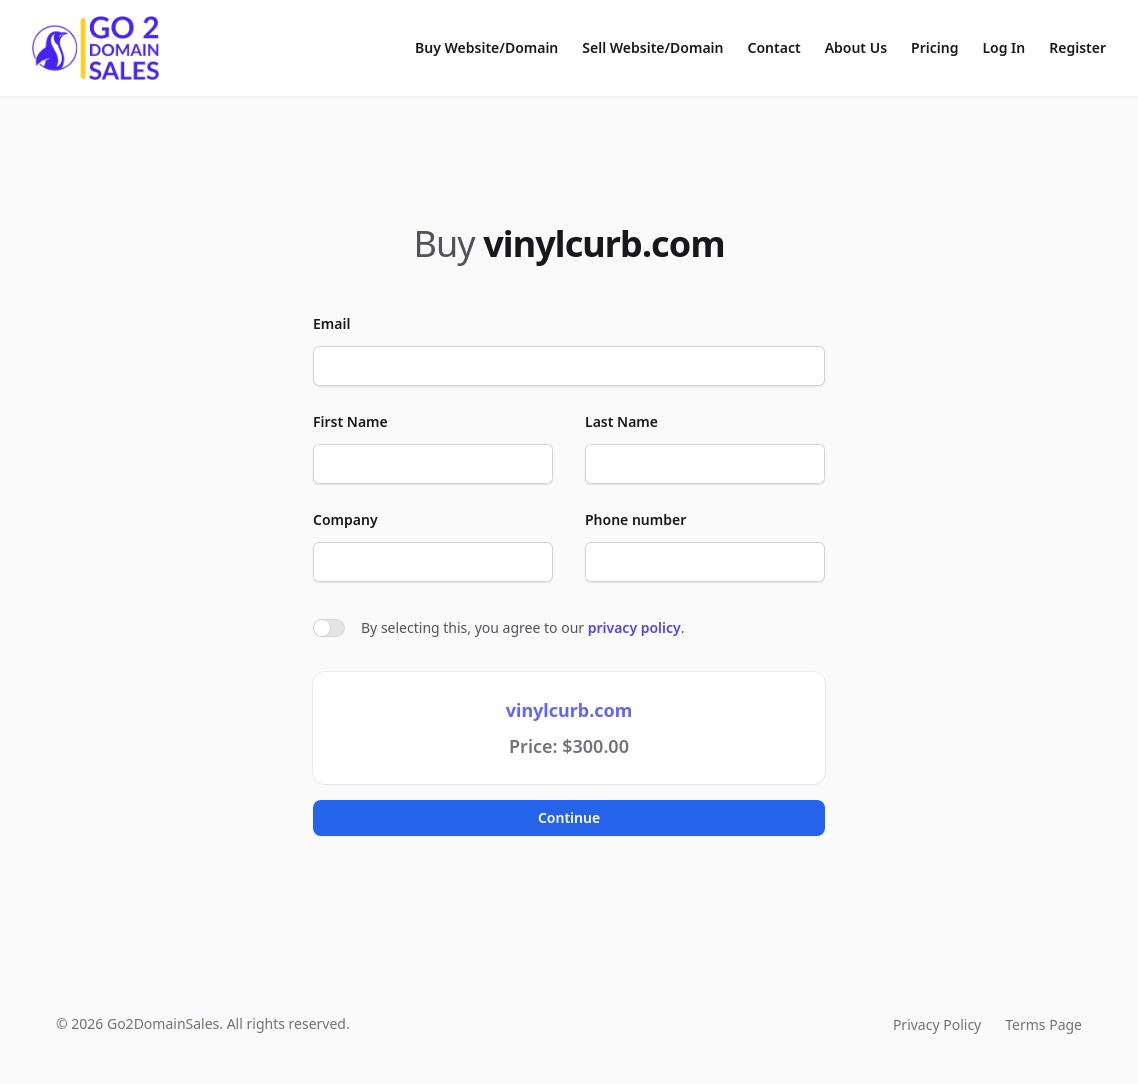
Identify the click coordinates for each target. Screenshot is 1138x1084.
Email (331, 323)
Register (1077, 47)
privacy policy (634, 627)
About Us (856, 47)
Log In (1003, 47)
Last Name (621, 421)
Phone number (635, 519)
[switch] (329, 628)
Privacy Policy (937, 1024)
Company (345, 519)
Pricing (934, 47)
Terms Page (1043, 1024)
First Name (350, 421)
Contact (774, 47)
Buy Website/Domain (486, 47)
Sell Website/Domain (652, 47)
